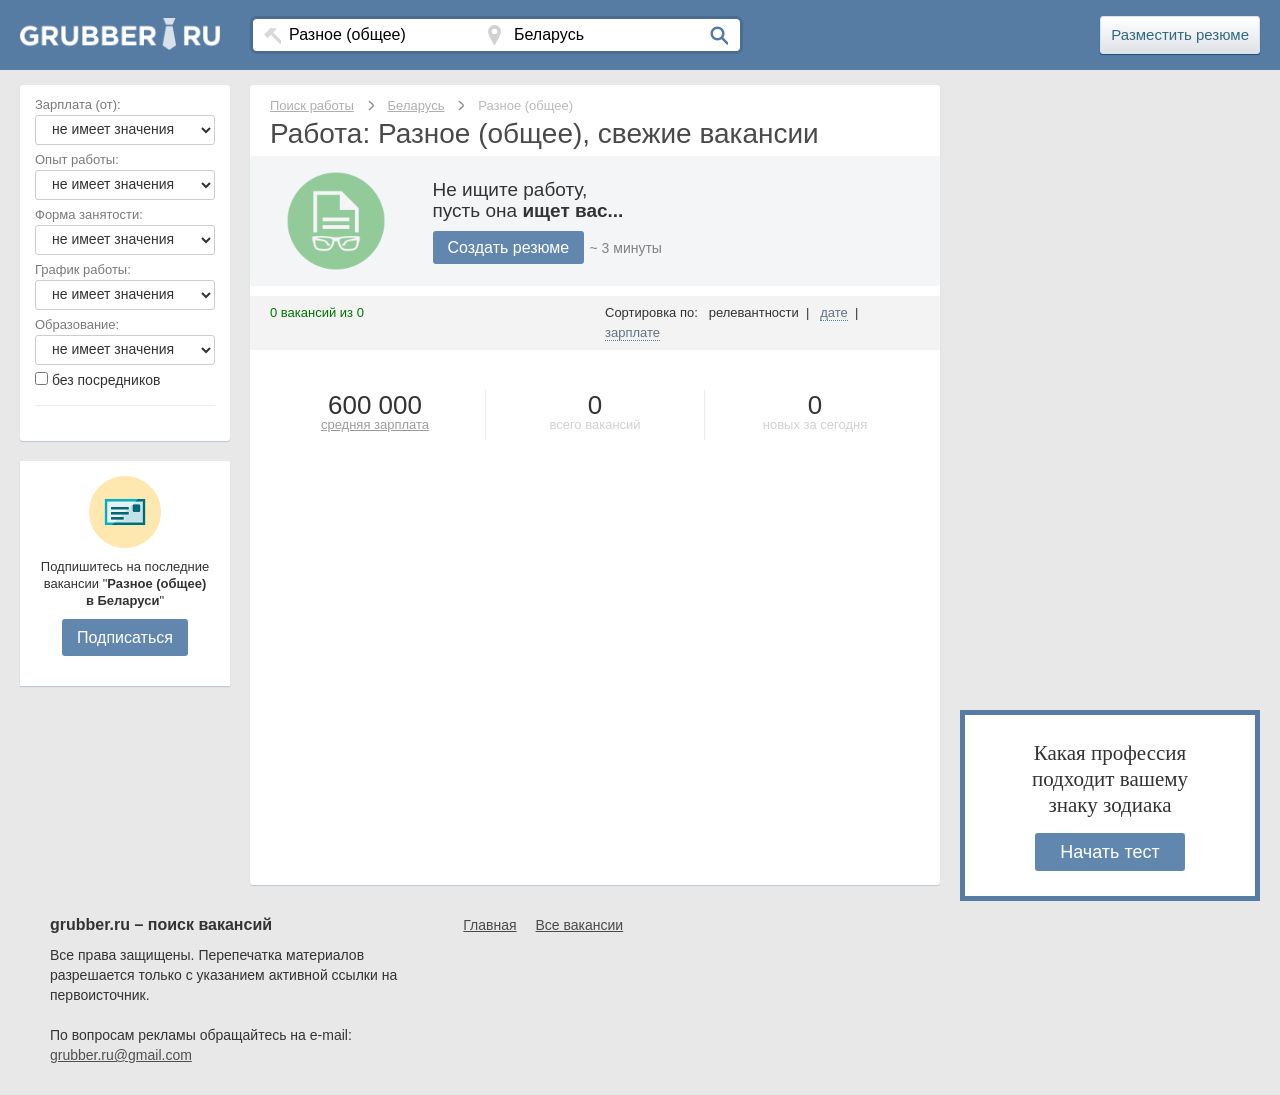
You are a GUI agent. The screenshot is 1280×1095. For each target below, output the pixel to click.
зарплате (632, 332)
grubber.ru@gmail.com (121, 1055)
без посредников (106, 380)
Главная (489, 925)
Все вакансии (580, 925)
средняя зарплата (375, 424)
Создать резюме (509, 247)
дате (834, 312)
